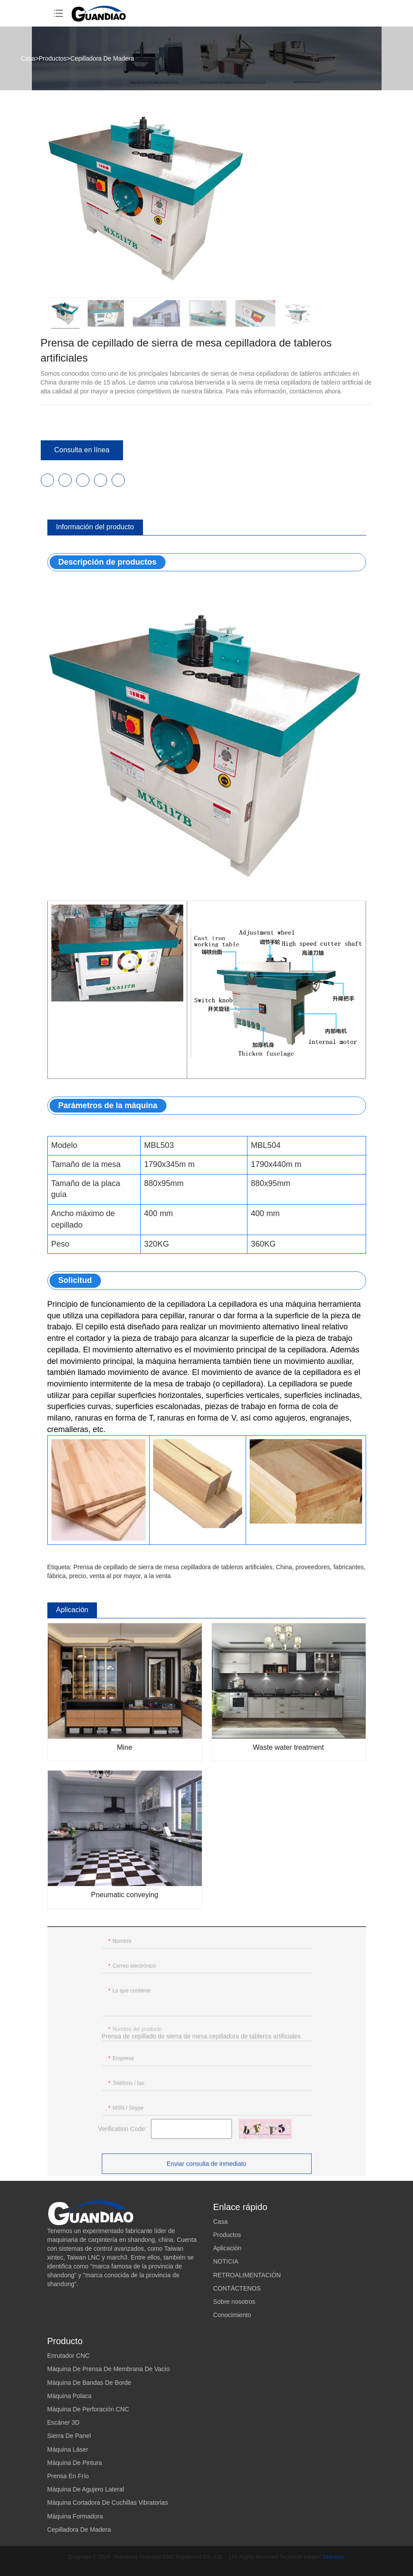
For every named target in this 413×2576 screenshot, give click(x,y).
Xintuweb (333, 2557)
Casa (28, 58)
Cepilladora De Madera (102, 58)
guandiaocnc (251, 2414)
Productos (53, 58)
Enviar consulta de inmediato (207, 2168)
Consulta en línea (82, 450)
